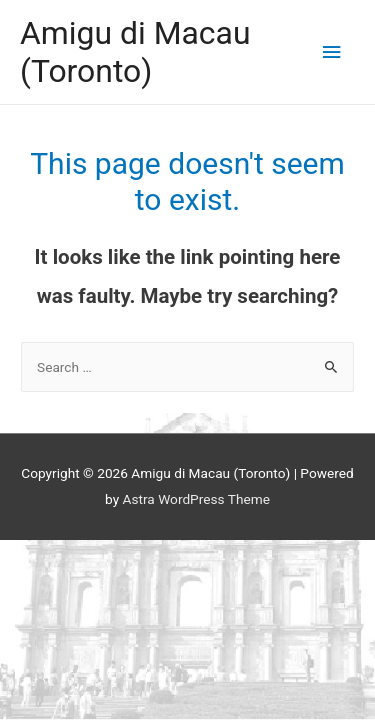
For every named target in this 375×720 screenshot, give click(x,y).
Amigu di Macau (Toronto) (135, 52)
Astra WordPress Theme (196, 499)
